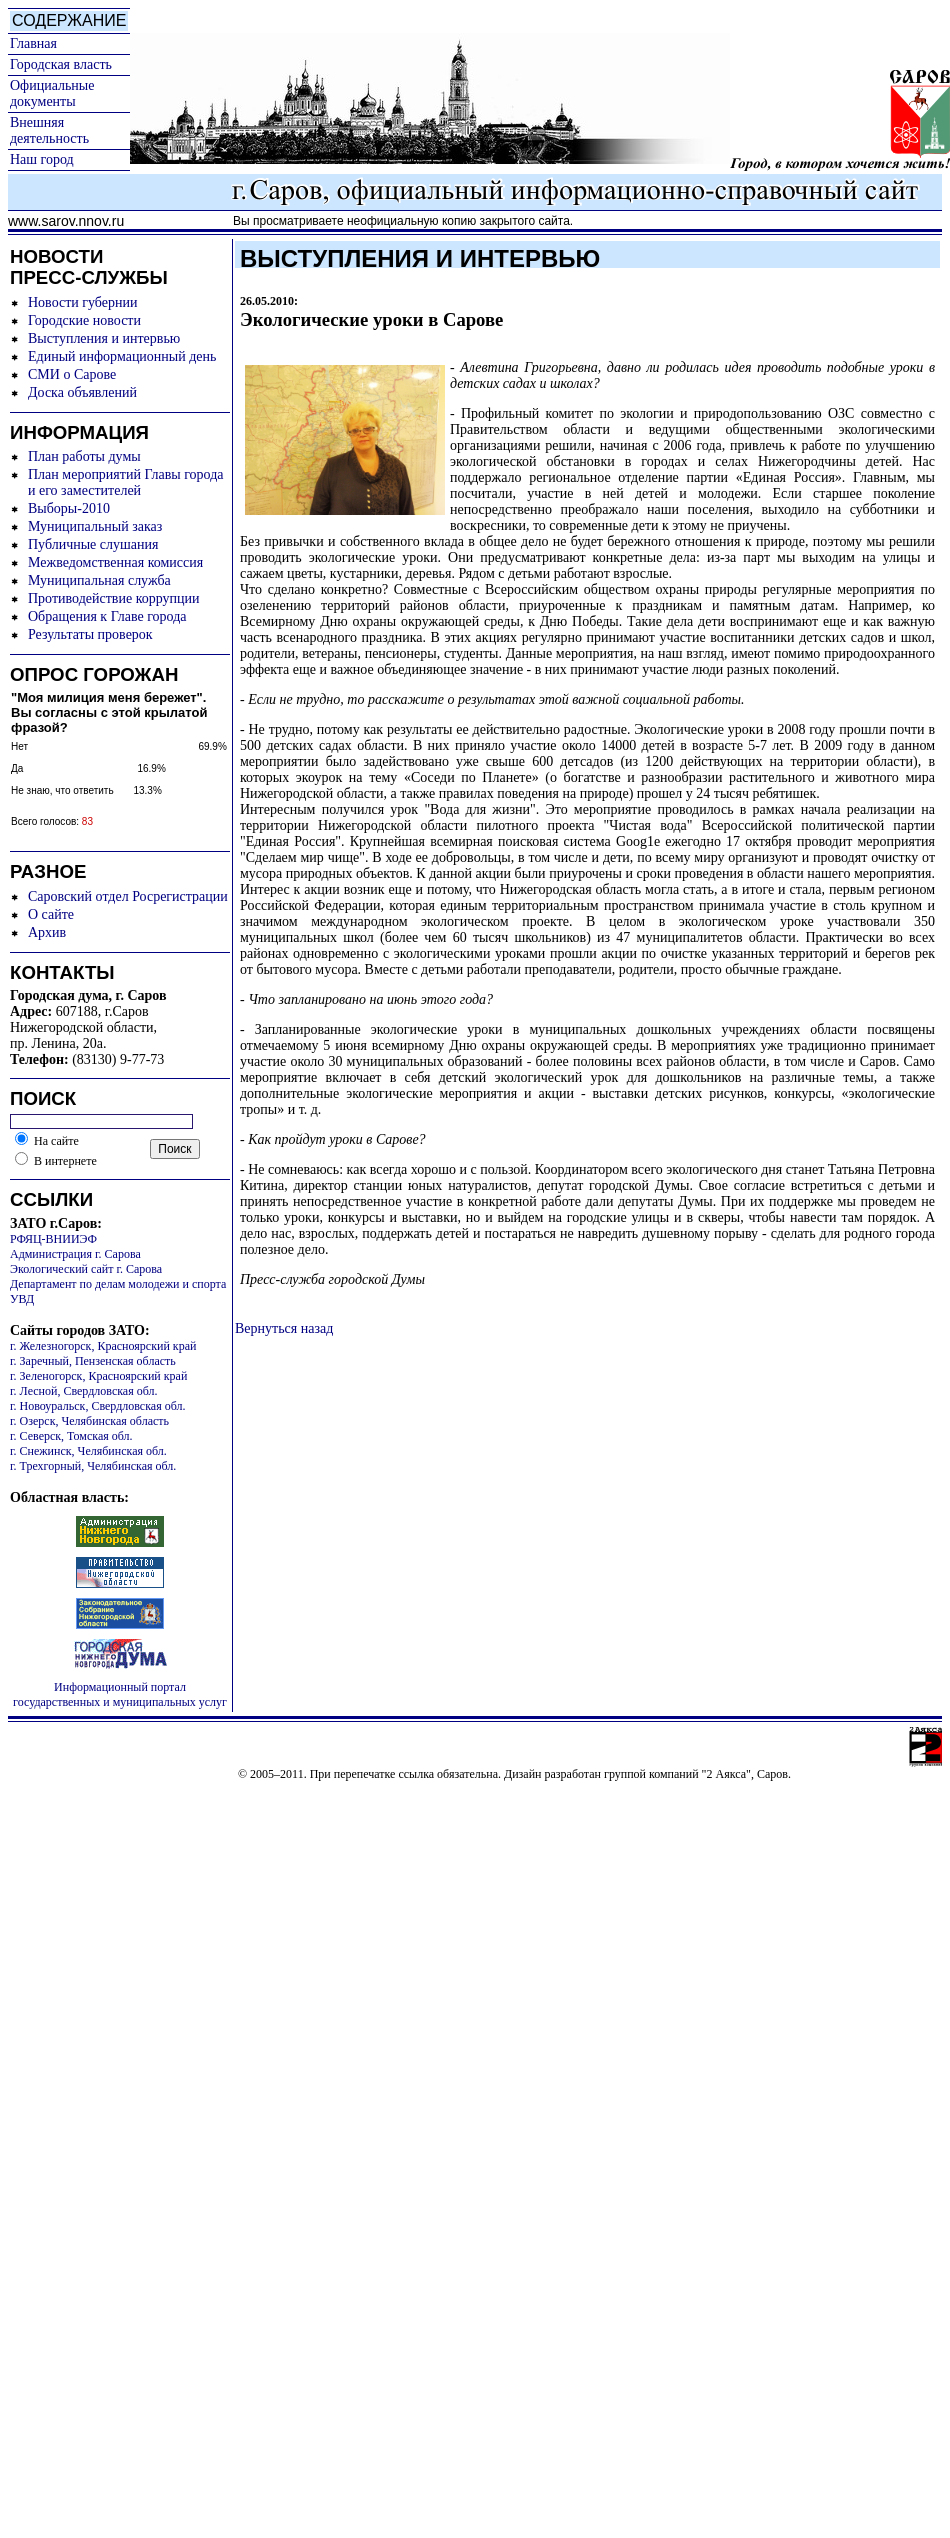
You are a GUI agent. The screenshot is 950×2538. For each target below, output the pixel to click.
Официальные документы (52, 93)
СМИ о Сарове (72, 374)
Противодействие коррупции (114, 598)
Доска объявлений (82, 392)
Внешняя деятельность (49, 130)
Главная (33, 43)
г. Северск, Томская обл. (71, 1436)
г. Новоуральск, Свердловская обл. (97, 1406)
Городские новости (84, 320)
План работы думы (84, 456)
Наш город (42, 159)
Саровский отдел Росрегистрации (128, 896)
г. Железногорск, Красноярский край (103, 1346)
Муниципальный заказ (95, 526)
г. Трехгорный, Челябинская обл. (93, 1466)
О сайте (51, 914)
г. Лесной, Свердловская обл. (84, 1391)
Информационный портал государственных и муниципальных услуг (120, 1694)
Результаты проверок (90, 634)
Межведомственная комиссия (115, 562)
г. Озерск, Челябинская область (89, 1421)
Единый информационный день (122, 356)
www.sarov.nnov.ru (66, 221)
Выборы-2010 (69, 508)
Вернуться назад (284, 1328)
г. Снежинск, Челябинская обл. (88, 1451)
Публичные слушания (93, 544)
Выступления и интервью (104, 338)
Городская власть (61, 64)
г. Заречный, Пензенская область (93, 1361)
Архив (47, 932)
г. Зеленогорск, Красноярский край (98, 1376)
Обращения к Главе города (107, 616)
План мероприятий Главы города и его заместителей (126, 482)
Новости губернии (82, 302)
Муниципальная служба (99, 580)
